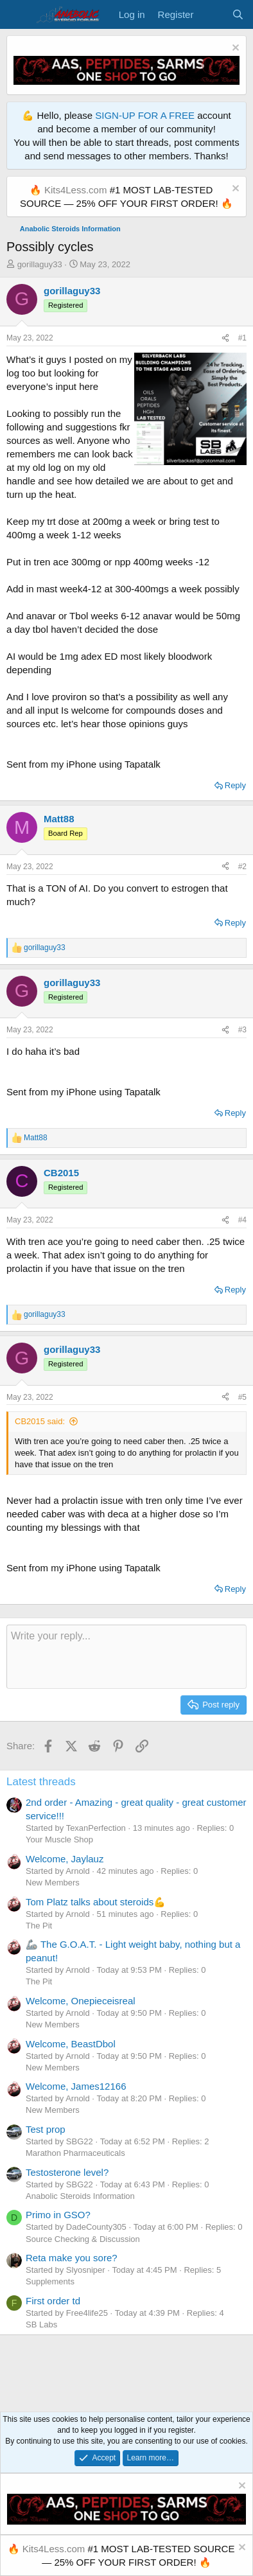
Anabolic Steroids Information (80, 2196)
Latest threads (41, 1782)
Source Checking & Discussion (83, 2239)
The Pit (39, 1925)
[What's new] (212, 14)
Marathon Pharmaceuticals (75, 2153)
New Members (53, 1882)
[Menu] (18, 15)
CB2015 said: (40, 1421)
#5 (242, 1397)
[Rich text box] (126, 1657)
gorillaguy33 (39, 264)
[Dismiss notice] (234, 49)
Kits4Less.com (75, 189)
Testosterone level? (67, 2172)
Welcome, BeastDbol (71, 2043)
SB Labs (41, 2324)
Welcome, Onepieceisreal (80, 2000)
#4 (242, 1219)
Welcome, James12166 (76, 2086)
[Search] (237, 14)
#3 (242, 1029)
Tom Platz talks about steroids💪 (96, 1901)
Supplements (50, 2281)
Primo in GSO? (58, 2214)
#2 (242, 866)
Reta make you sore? (72, 2257)
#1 (242, 337)
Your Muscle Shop (59, 1839)
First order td (53, 2300)
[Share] (225, 338)
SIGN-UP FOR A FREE (145, 115)
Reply (235, 785)
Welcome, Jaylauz (64, 1858)
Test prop (45, 2129)
